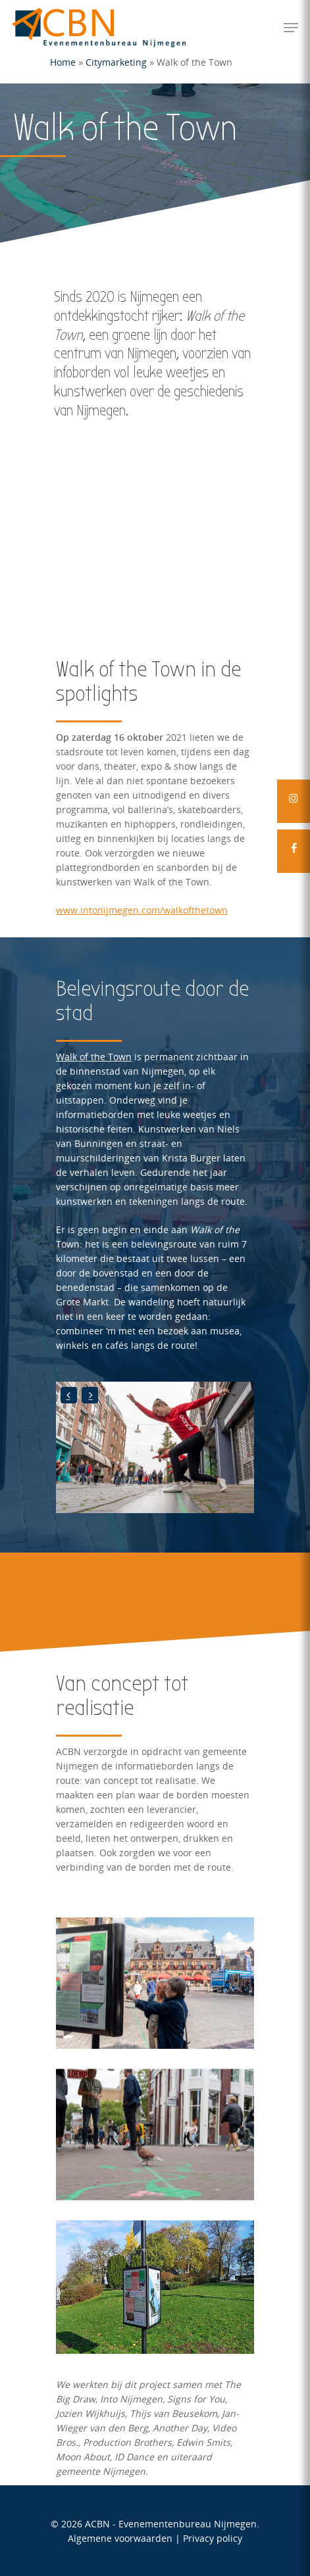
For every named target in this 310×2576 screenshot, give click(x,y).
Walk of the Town (94, 1056)
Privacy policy (212, 2538)
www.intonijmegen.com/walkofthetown (142, 910)
